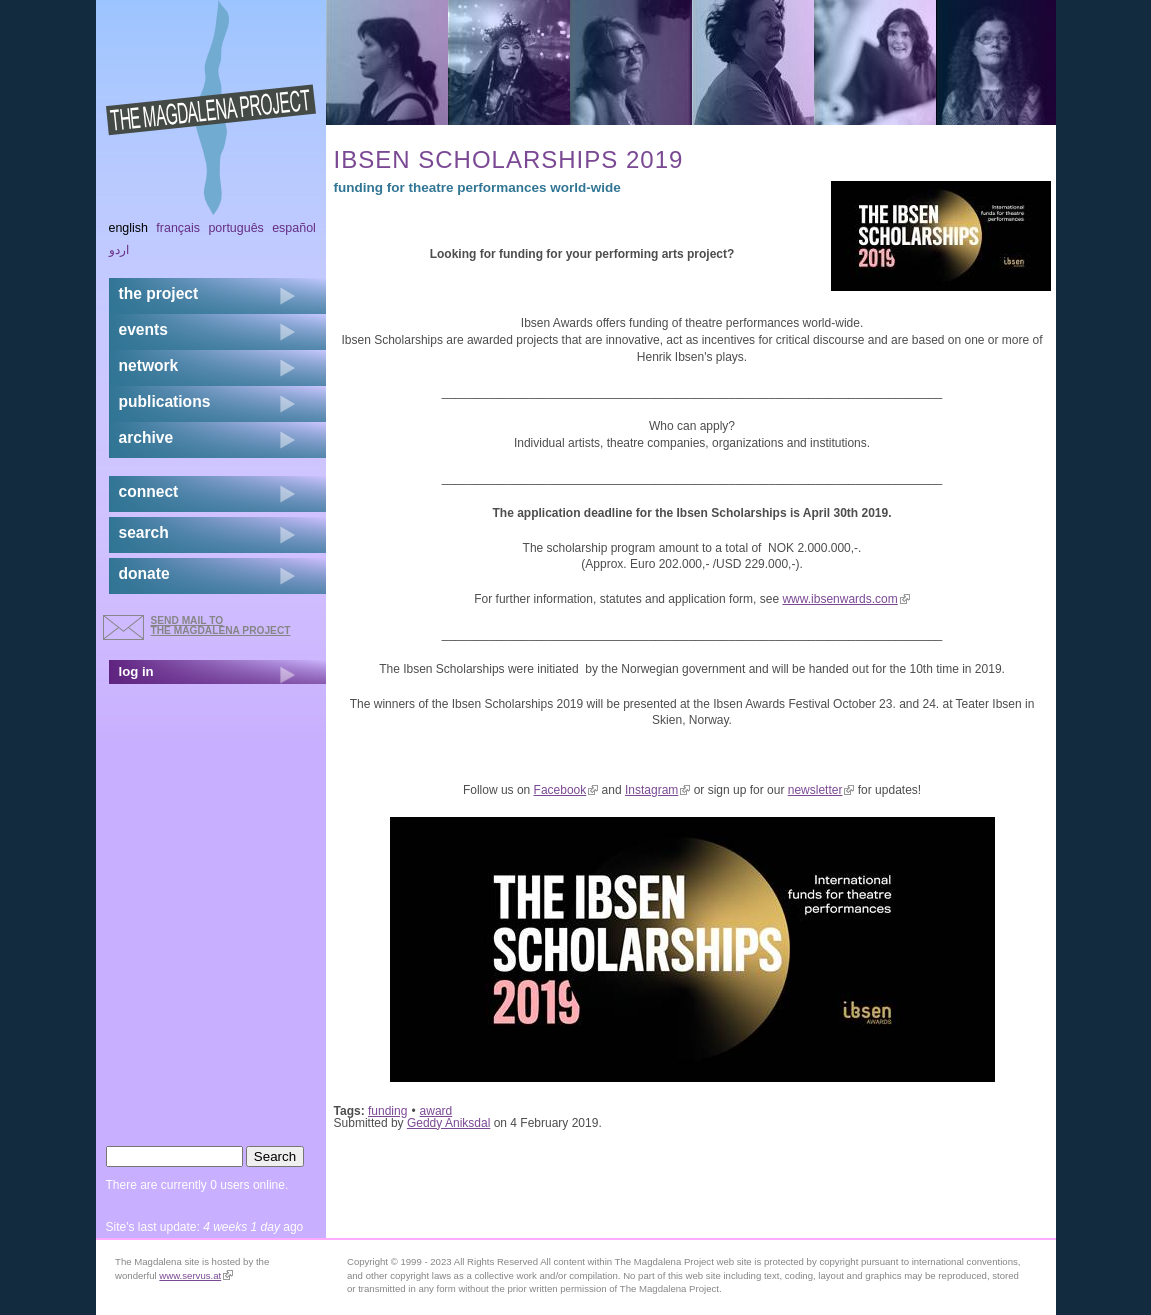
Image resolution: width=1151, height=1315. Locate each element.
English (129, 228)
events (143, 329)
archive (146, 437)
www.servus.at (196, 1275)
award (436, 1111)
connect (149, 491)
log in (136, 671)
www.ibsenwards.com (845, 599)
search (144, 532)
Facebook (566, 790)
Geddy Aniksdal (448, 1123)
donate (144, 573)
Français (178, 228)
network (149, 365)
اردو (119, 250)
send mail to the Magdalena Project (221, 625)
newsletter (821, 790)
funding (387, 1111)
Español (294, 228)
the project (159, 293)
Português (235, 228)
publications (165, 401)
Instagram (657, 790)
